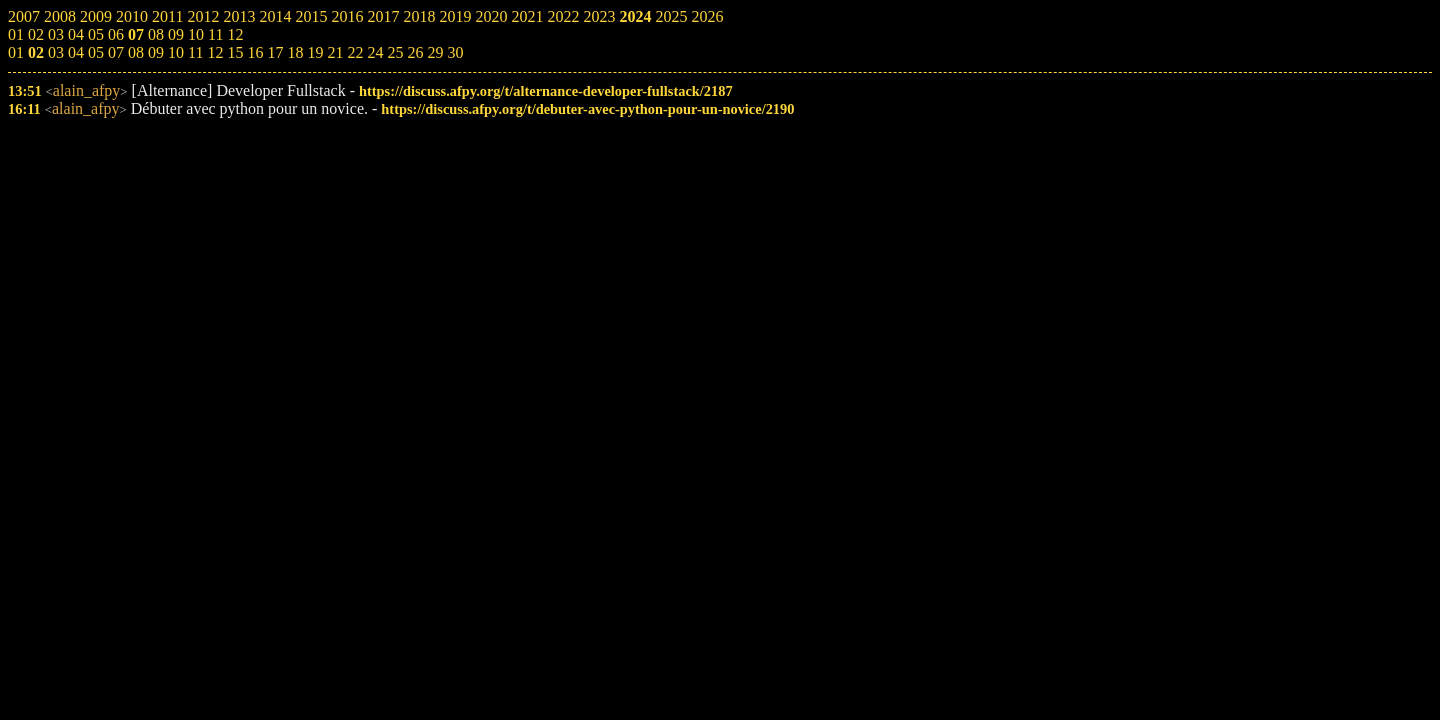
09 (156, 52)
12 (215, 52)
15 (235, 52)
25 (395, 52)
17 (275, 52)
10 (176, 52)
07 (116, 52)
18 (295, 52)
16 (255, 52)
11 (195, 52)
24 (375, 52)
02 (36, 52)
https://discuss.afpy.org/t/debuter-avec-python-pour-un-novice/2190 (587, 109)
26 (415, 52)
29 (435, 52)
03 (56, 52)
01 (16, 52)
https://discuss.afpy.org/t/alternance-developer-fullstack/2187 (546, 91)
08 (136, 52)
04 (76, 52)
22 (355, 52)
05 (96, 52)
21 (335, 52)
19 (315, 52)
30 (455, 52)
